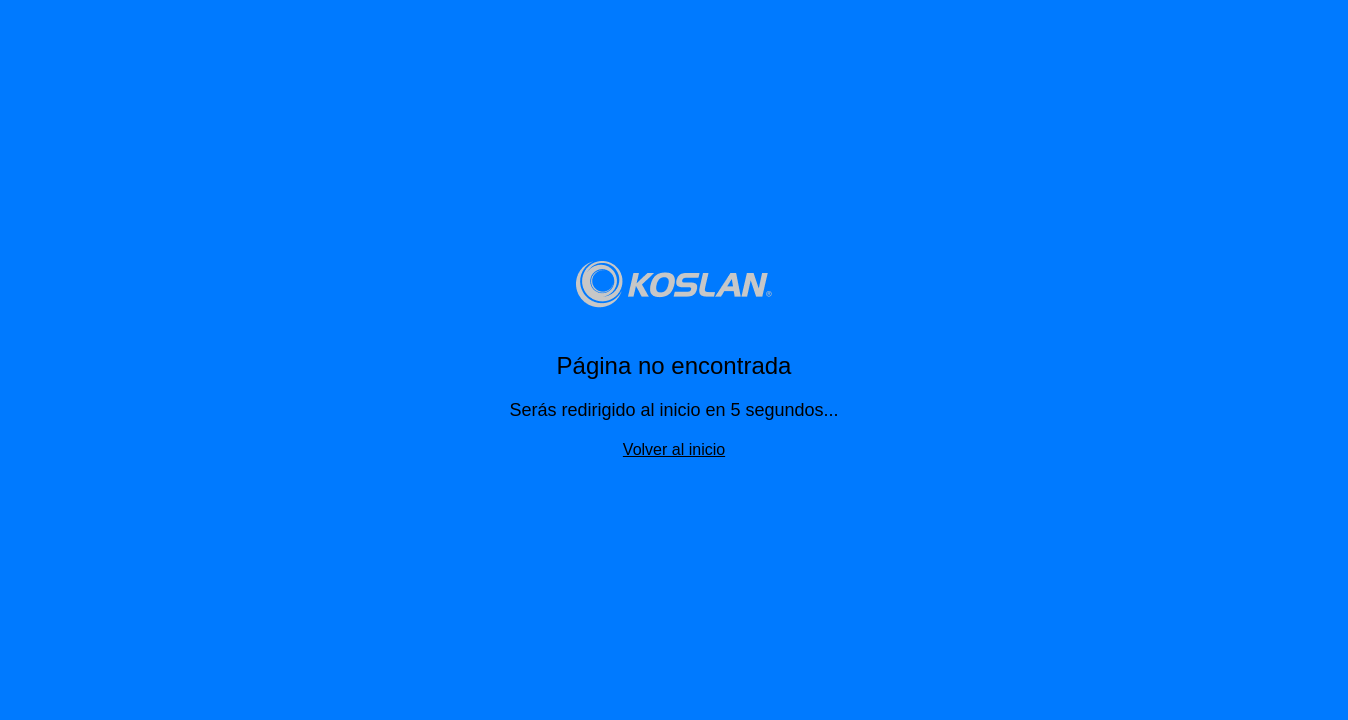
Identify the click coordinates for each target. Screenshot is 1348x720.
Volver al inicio (674, 449)
